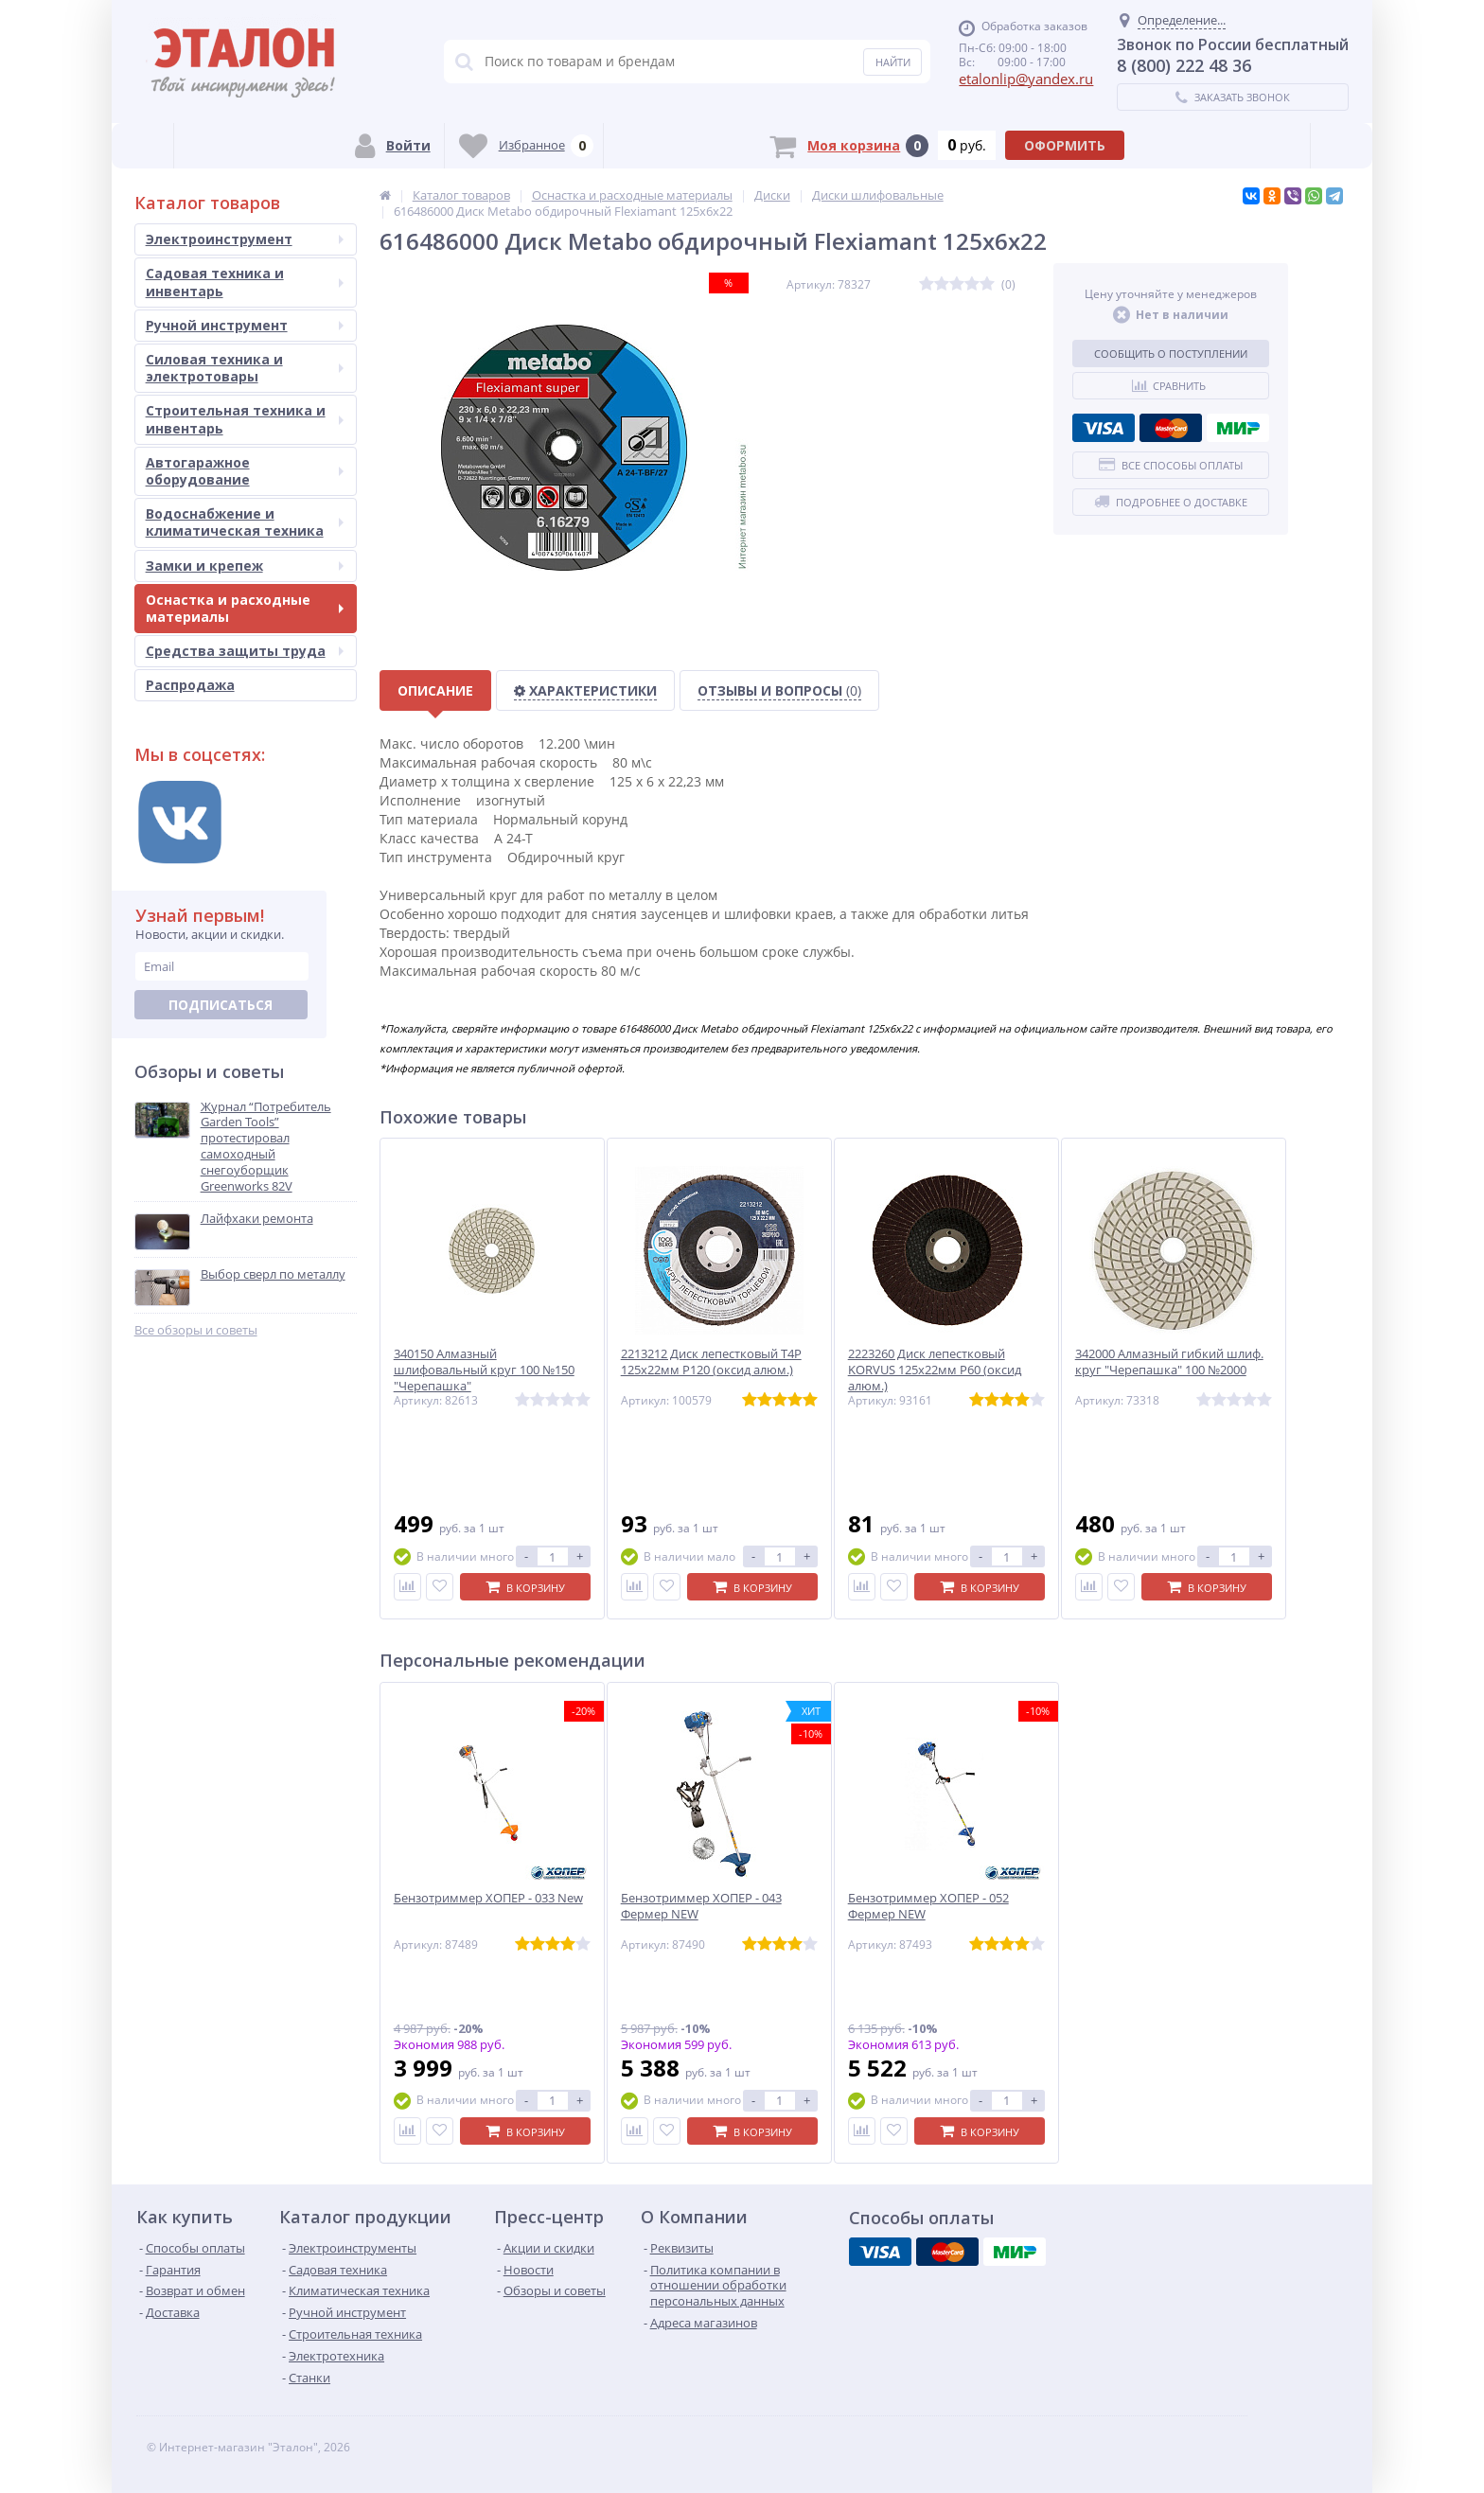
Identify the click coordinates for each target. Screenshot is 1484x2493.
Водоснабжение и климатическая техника (245, 521)
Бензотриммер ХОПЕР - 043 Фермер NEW (701, 1906)
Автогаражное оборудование (245, 470)
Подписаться (220, 1005)
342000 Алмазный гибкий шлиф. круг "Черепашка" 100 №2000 (1169, 1362)
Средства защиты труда (245, 651)
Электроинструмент (245, 239)
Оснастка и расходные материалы (245, 608)
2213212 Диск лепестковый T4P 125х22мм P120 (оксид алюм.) (711, 1362)
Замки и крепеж (245, 566)
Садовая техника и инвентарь (245, 281)
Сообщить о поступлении (1170, 353)
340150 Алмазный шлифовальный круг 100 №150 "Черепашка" (484, 1370)
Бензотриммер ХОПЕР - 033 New (488, 1898)
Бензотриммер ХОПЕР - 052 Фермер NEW (928, 1906)
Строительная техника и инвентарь (245, 418)
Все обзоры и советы (195, 1330)
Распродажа (190, 685)
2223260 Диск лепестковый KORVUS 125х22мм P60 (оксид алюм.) (934, 1370)
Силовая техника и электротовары (245, 367)
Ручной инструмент (245, 325)
